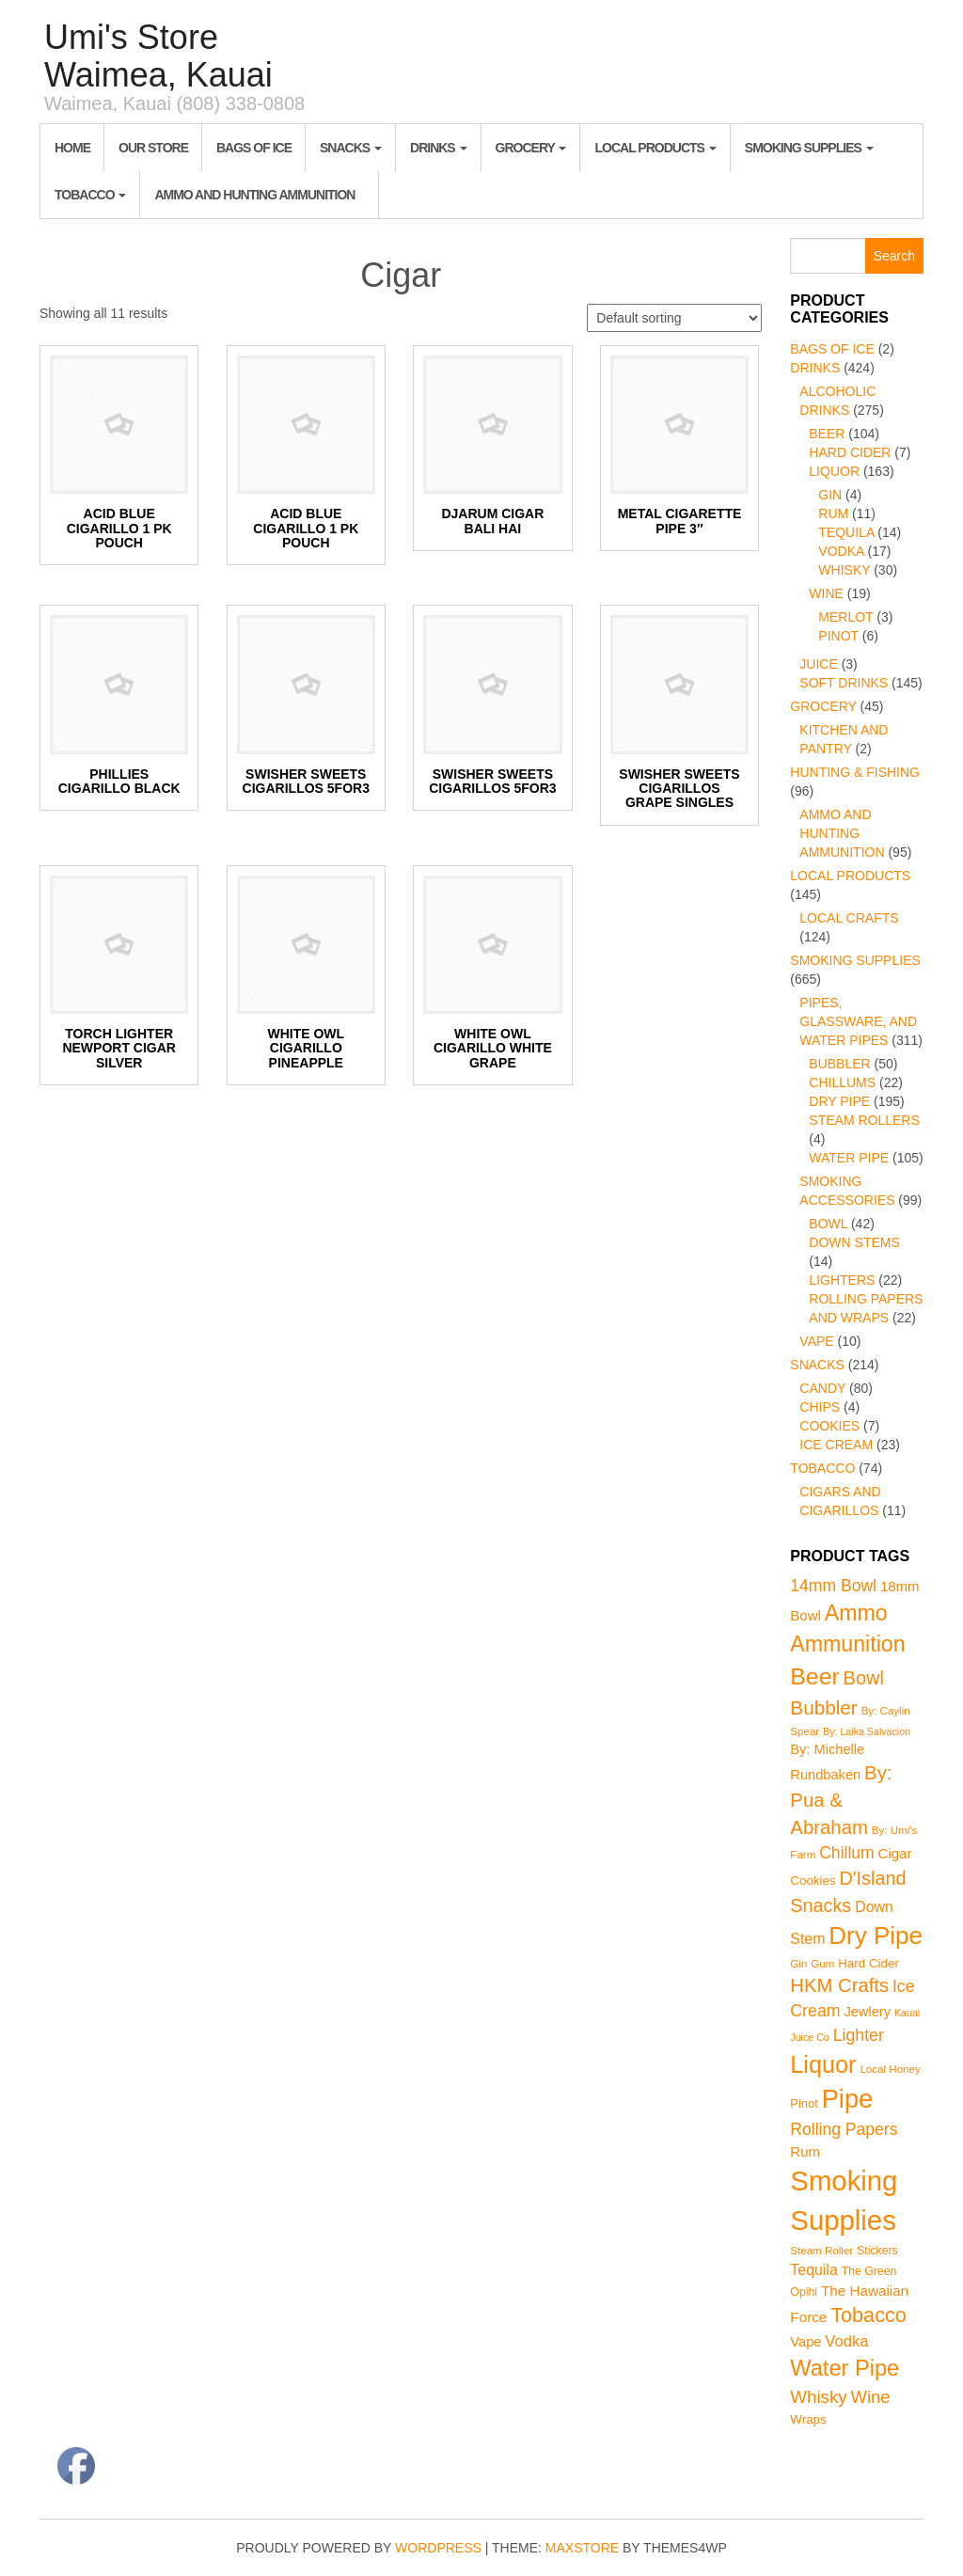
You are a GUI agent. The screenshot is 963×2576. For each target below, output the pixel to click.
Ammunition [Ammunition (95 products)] (847, 1644)
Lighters (842, 1280)
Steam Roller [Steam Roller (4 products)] (821, 2250)
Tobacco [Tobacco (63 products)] (868, 2315)
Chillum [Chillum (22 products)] (847, 1852)
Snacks (351, 147)
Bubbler (839, 1063)
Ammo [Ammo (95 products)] (856, 1613)
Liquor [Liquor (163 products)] (823, 2064)
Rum (833, 513)
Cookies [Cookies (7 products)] (812, 1880)
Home (72, 147)
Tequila (846, 532)
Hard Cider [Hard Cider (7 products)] (868, 1963)
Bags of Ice (254, 147)
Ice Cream (836, 1444)
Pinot (838, 635)
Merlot (845, 616)
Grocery (531, 147)
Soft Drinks (843, 682)
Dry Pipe (839, 1101)
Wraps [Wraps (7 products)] (808, 2419)
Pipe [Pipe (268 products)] (848, 2098)
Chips (819, 1406)
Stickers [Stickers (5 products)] (877, 2250)
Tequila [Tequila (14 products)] (813, 2270)
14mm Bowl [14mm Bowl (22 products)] (833, 1585)
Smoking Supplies (809, 147)
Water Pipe (849, 1157)
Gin (830, 494)
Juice (818, 664)
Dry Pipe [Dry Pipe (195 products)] (876, 1935)
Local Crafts (848, 917)
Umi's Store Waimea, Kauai (158, 56)
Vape (816, 1341)
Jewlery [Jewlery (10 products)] (867, 2011)
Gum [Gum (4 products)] (822, 1963)
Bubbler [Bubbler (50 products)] (823, 1707)
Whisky (844, 569)
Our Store (153, 147)
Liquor (834, 471)
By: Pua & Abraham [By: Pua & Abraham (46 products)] (841, 1800)
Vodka (840, 551)
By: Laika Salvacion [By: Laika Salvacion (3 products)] (866, 1731)
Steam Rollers (864, 1120)
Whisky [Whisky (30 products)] (818, 2397)
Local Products (655, 147)
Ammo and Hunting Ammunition (254, 194)
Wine (826, 593)
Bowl (828, 1223)
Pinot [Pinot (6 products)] (803, 2103)
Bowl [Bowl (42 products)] (864, 1677)
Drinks (438, 147)
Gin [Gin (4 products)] (798, 1963)
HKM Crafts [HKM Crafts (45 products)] (839, 1985)
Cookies (829, 1425)
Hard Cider (850, 452)
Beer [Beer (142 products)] (814, 1676)
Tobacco (90, 194)
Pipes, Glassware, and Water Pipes (858, 1021)
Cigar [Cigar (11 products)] (895, 1853)
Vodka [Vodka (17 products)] (846, 2341)
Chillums (842, 1082)
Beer (827, 433)
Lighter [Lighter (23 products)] (858, 2035)
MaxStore (582, 2547)
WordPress (438, 2547)
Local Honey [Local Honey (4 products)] (890, 2069)
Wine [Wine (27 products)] (871, 2397)
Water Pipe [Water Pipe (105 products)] (844, 2368)
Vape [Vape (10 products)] (805, 2341)
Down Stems (854, 1242)
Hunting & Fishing (855, 772)
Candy (822, 1388)
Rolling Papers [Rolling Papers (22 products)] (843, 2129)
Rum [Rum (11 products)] (805, 2151)
